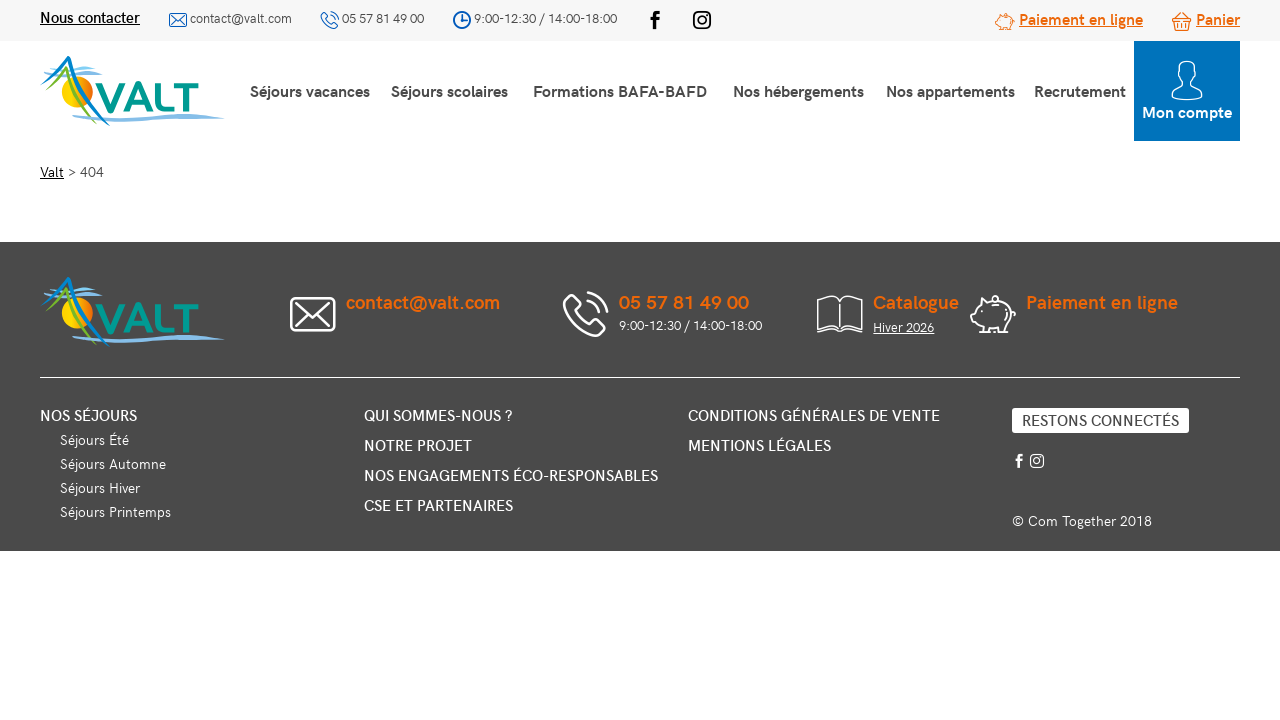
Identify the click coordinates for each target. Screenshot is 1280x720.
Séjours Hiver (100, 487)
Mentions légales (759, 445)
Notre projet (418, 445)
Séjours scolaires (449, 90)
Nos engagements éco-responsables (511, 475)
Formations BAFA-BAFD (620, 90)
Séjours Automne (113, 463)
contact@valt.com (241, 18)
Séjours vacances (310, 90)
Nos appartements (950, 90)
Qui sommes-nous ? (438, 415)
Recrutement (1080, 90)
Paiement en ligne (1081, 18)
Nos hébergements (798, 90)
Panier (1218, 18)
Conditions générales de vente (814, 415)
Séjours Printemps (115, 511)
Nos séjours (88, 415)
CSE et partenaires (438, 505)
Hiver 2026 (903, 327)
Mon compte (1187, 91)
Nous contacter (90, 17)
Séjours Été (94, 439)
